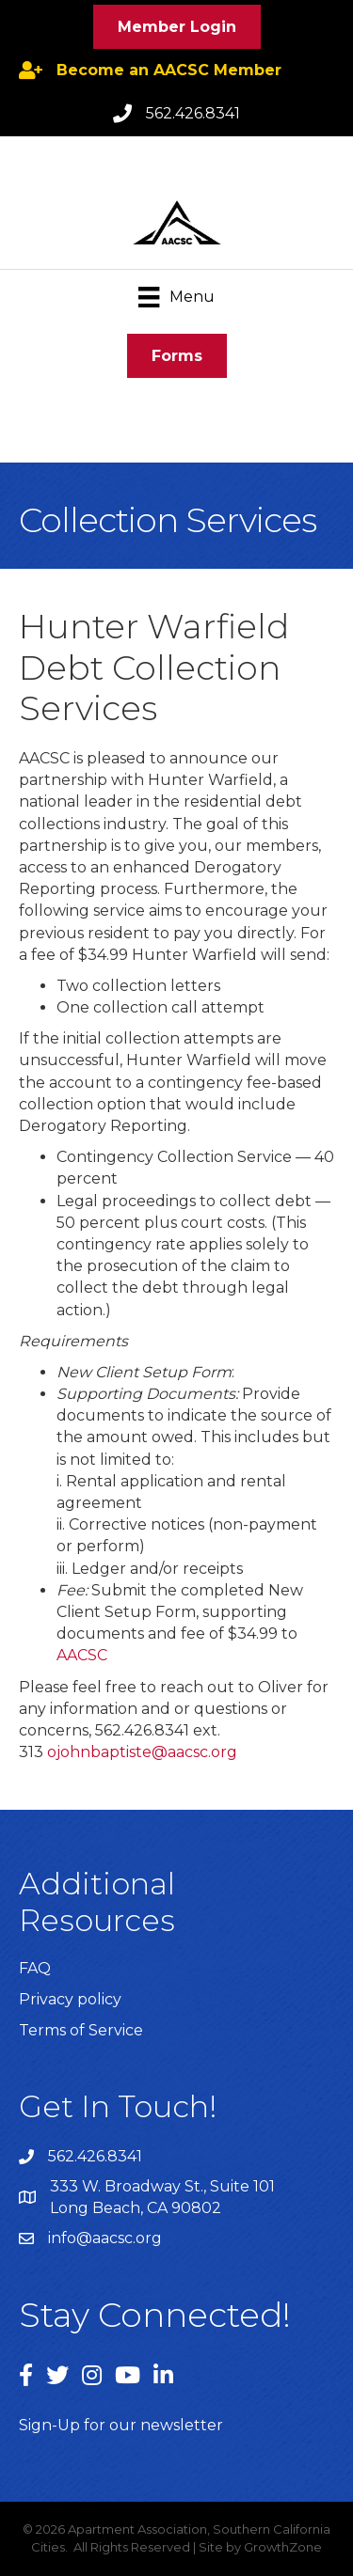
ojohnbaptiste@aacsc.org (142, 1752)
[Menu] (176, 297)
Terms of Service (81, 2030)
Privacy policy (70, 1999)
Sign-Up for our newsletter (121, 2425)
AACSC (81, 1655)
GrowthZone (283, 2546)
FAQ (35, 1968)
